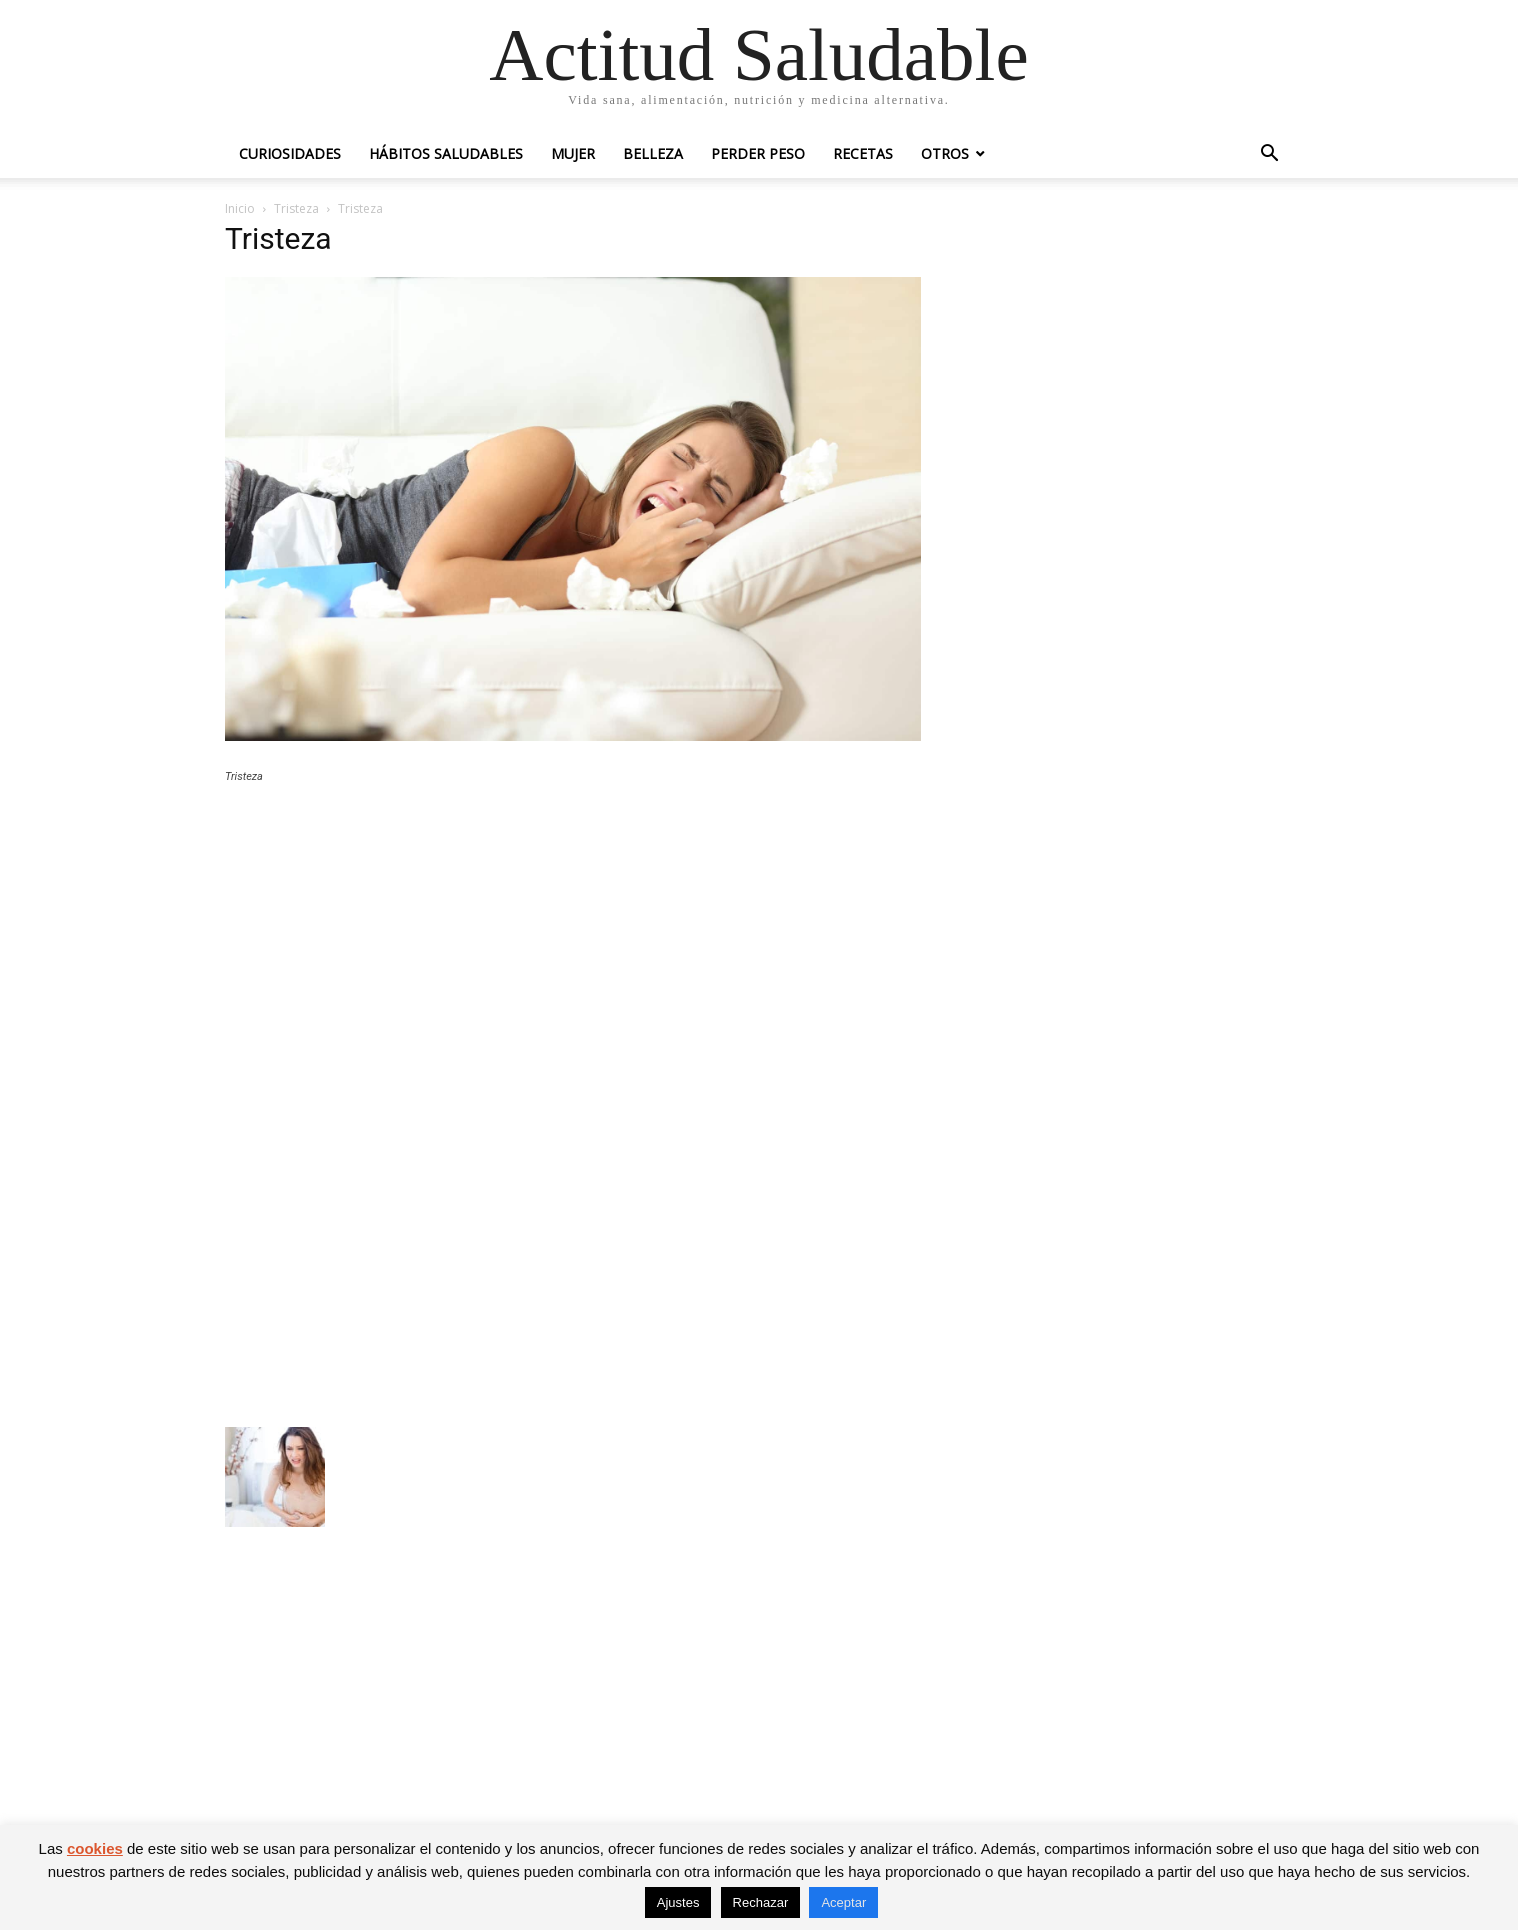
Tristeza (296, 208)
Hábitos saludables (446, 153)
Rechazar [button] (761, 1902)
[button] (1269, 155)
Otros (945, 153)
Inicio (240, 208)
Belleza (653, 153)
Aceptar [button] (843, 1902)
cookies (95, 1848)
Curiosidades (290, 153)
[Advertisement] (573, 946)
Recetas (863, 153)
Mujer (573, 153)
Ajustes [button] (678, 1902)
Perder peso (758, 153)
